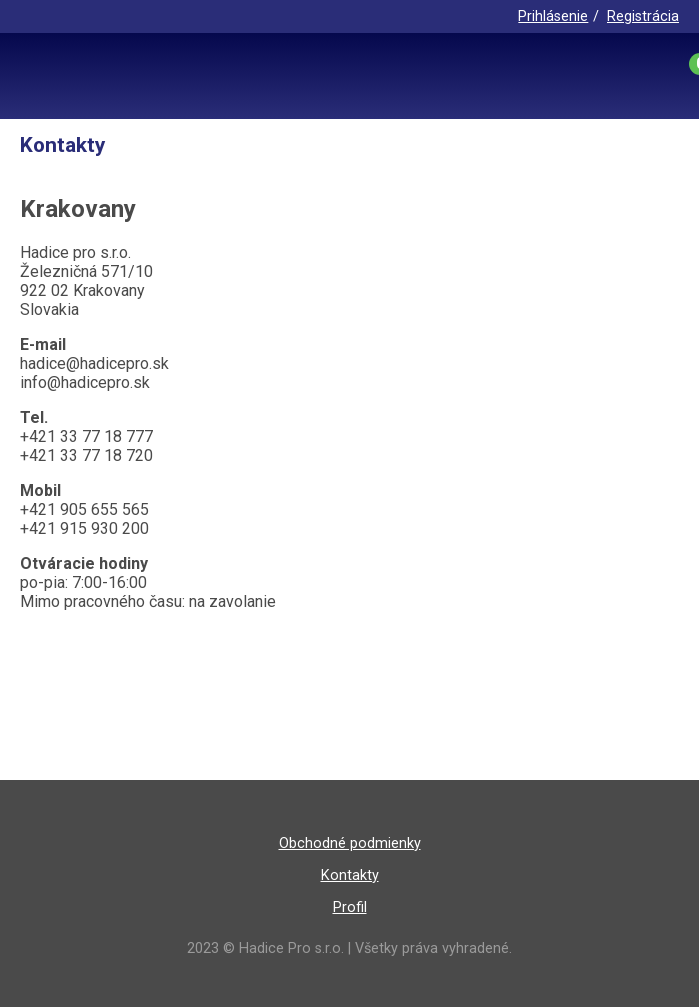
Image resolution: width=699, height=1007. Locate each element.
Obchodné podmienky (350, 843)
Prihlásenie (553, 16)
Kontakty (350, 875)
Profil (350, 907)
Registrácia (643, 16)
